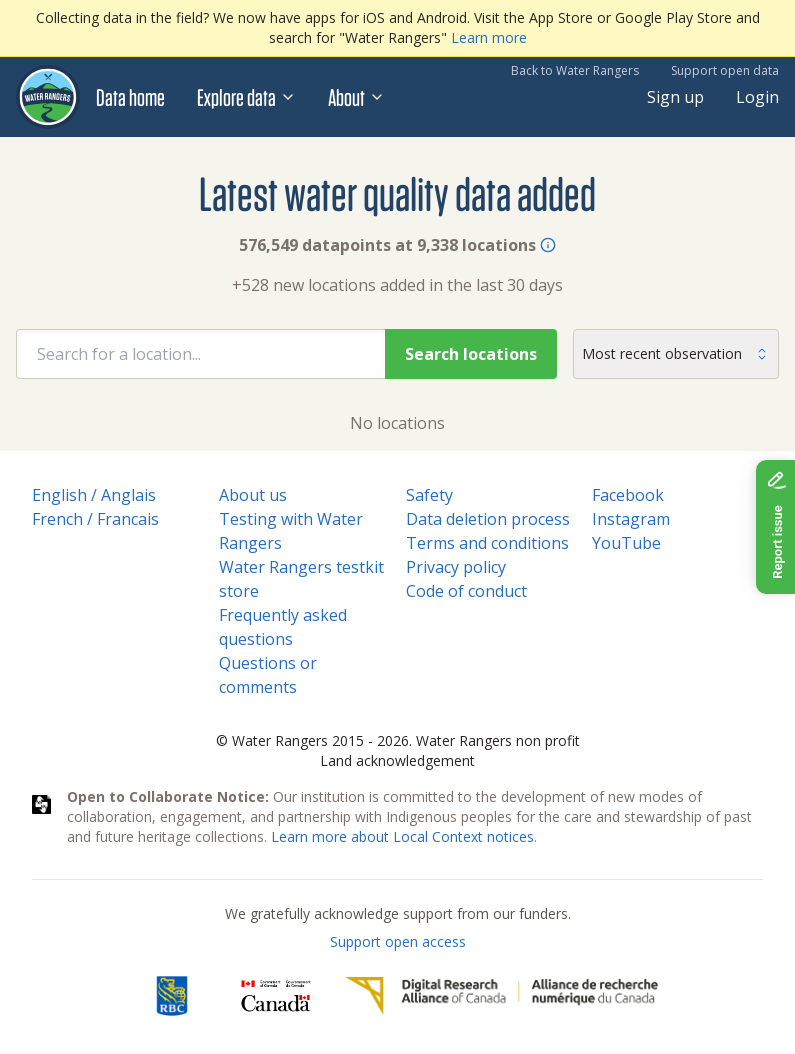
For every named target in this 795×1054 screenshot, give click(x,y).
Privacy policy (456, 567)
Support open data (725, 70)
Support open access (398, 941)
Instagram (631, 519)
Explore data (246, 97)
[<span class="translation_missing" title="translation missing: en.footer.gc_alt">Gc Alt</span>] (276, 996)
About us (253, 495)
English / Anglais (94, 495)
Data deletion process (488, 519)
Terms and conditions (487, 543)
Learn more (489, 37)
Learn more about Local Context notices (402, 836)
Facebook (628, 495)
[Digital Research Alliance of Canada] (501, 996)
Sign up (675, 97)
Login (757, 97)
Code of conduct (466, 591)
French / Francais (95, 519)
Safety (429, 495)
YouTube (626, 543)
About (356, 97)
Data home (130, 97)
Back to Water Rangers (575, 70)
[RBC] (171, 996)
